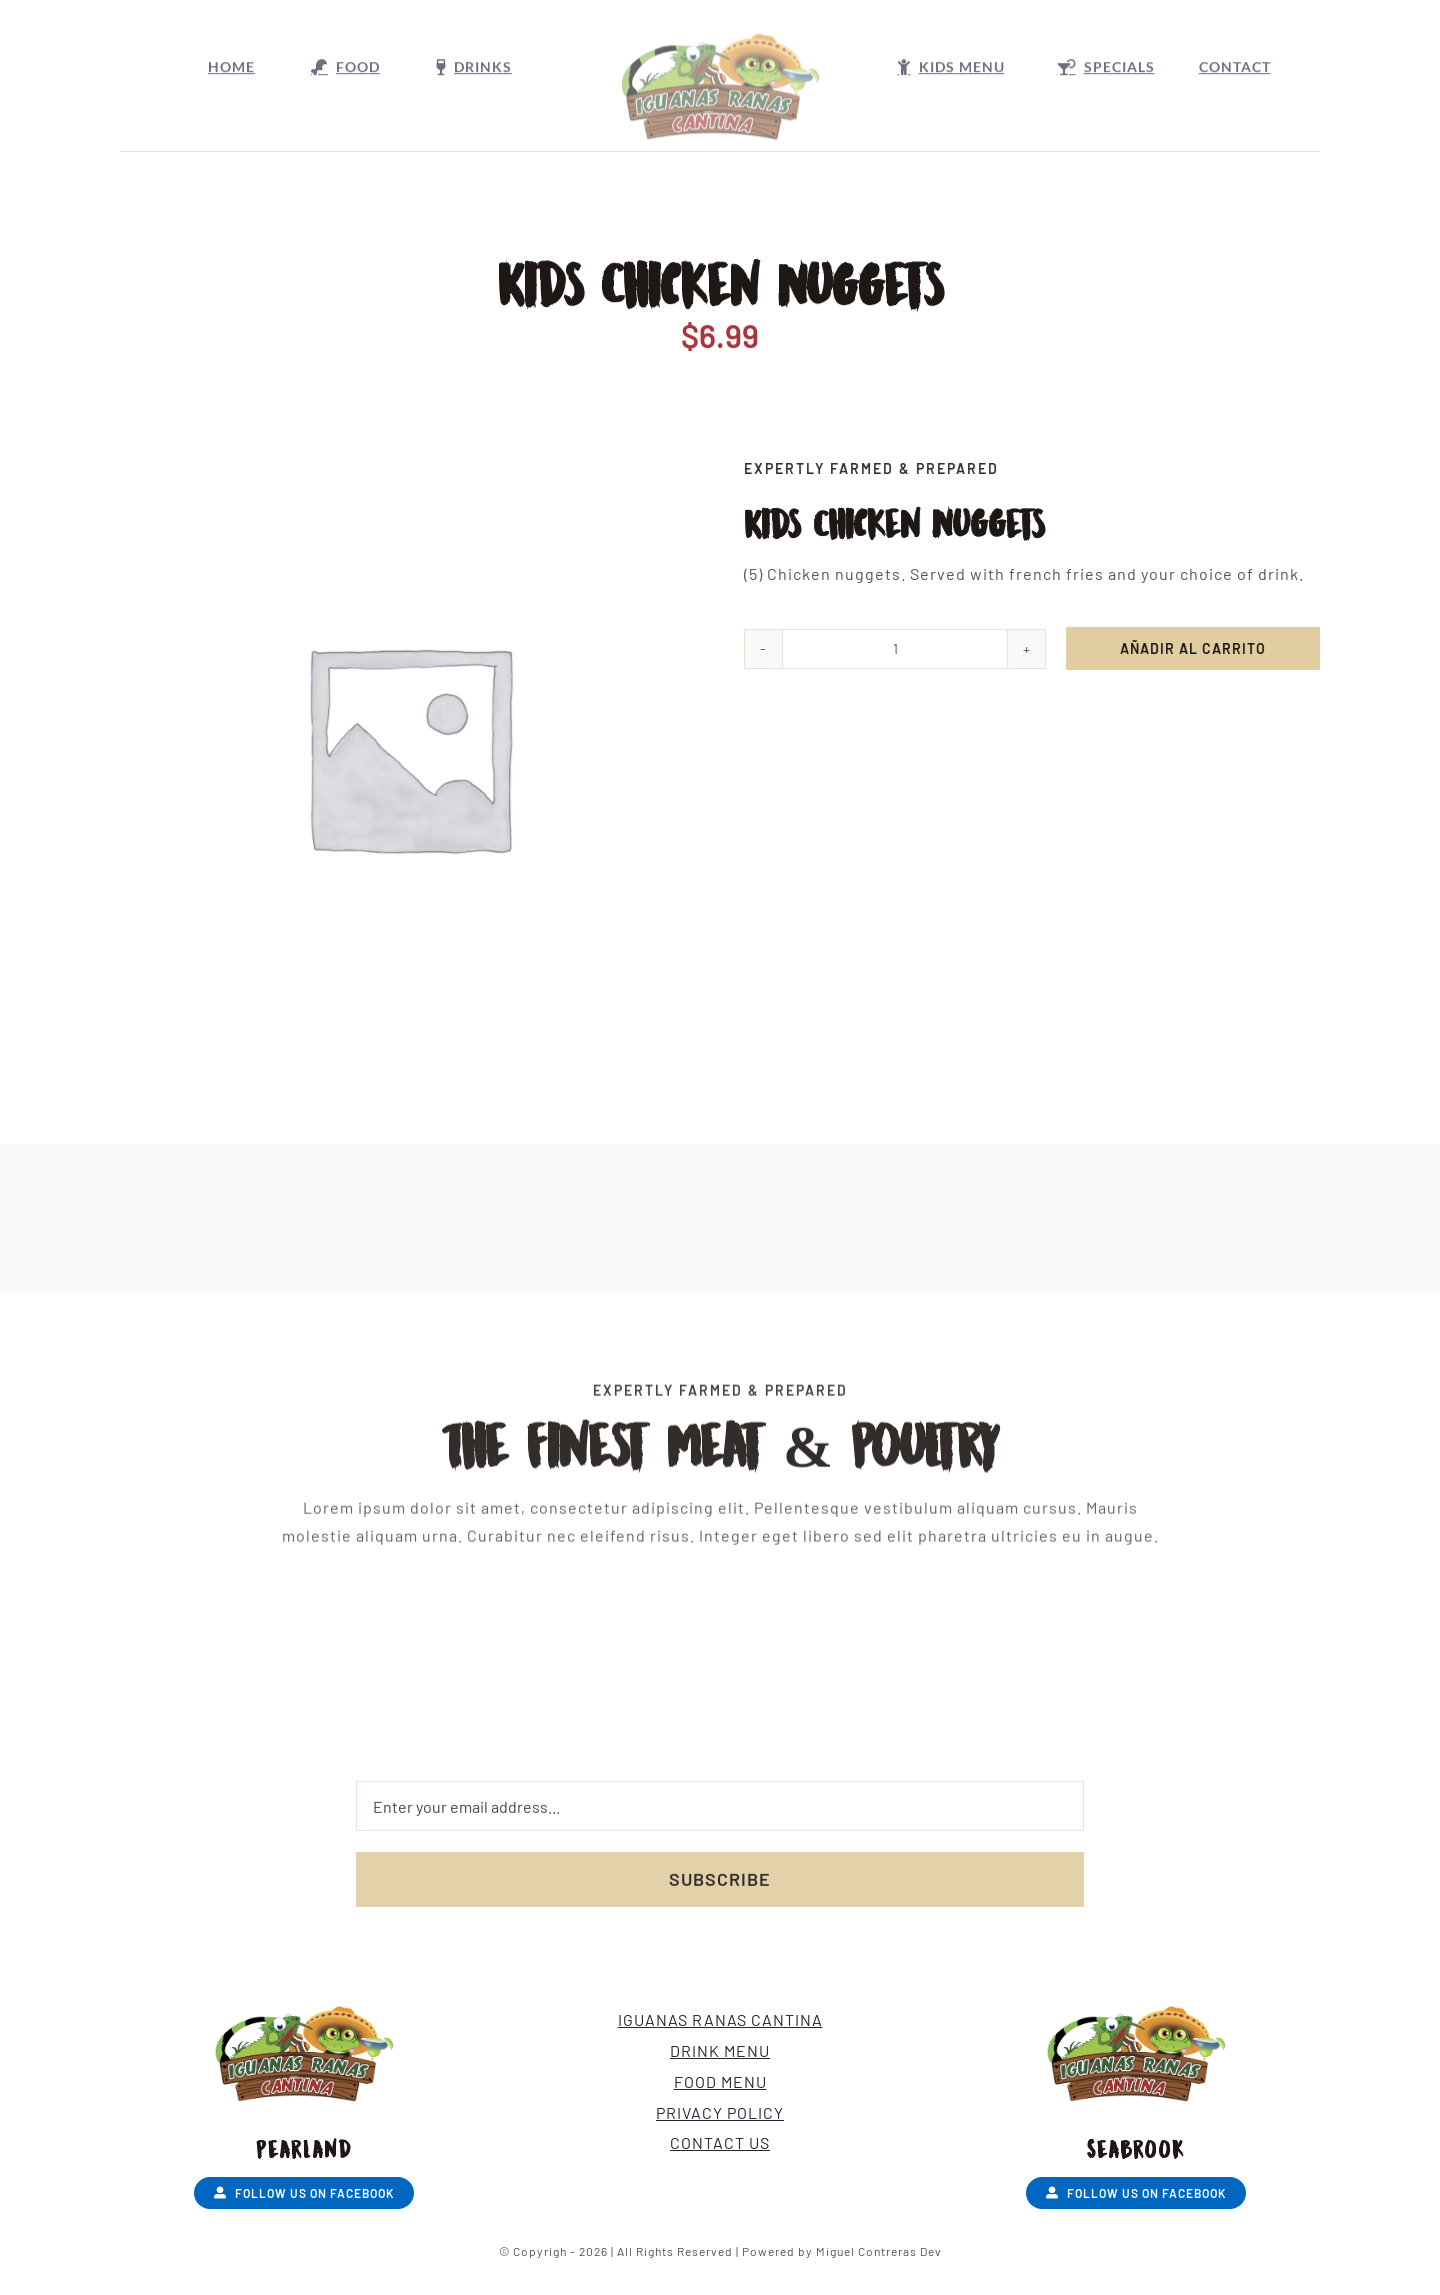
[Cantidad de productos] (897, 649)
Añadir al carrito (1195, 648)
